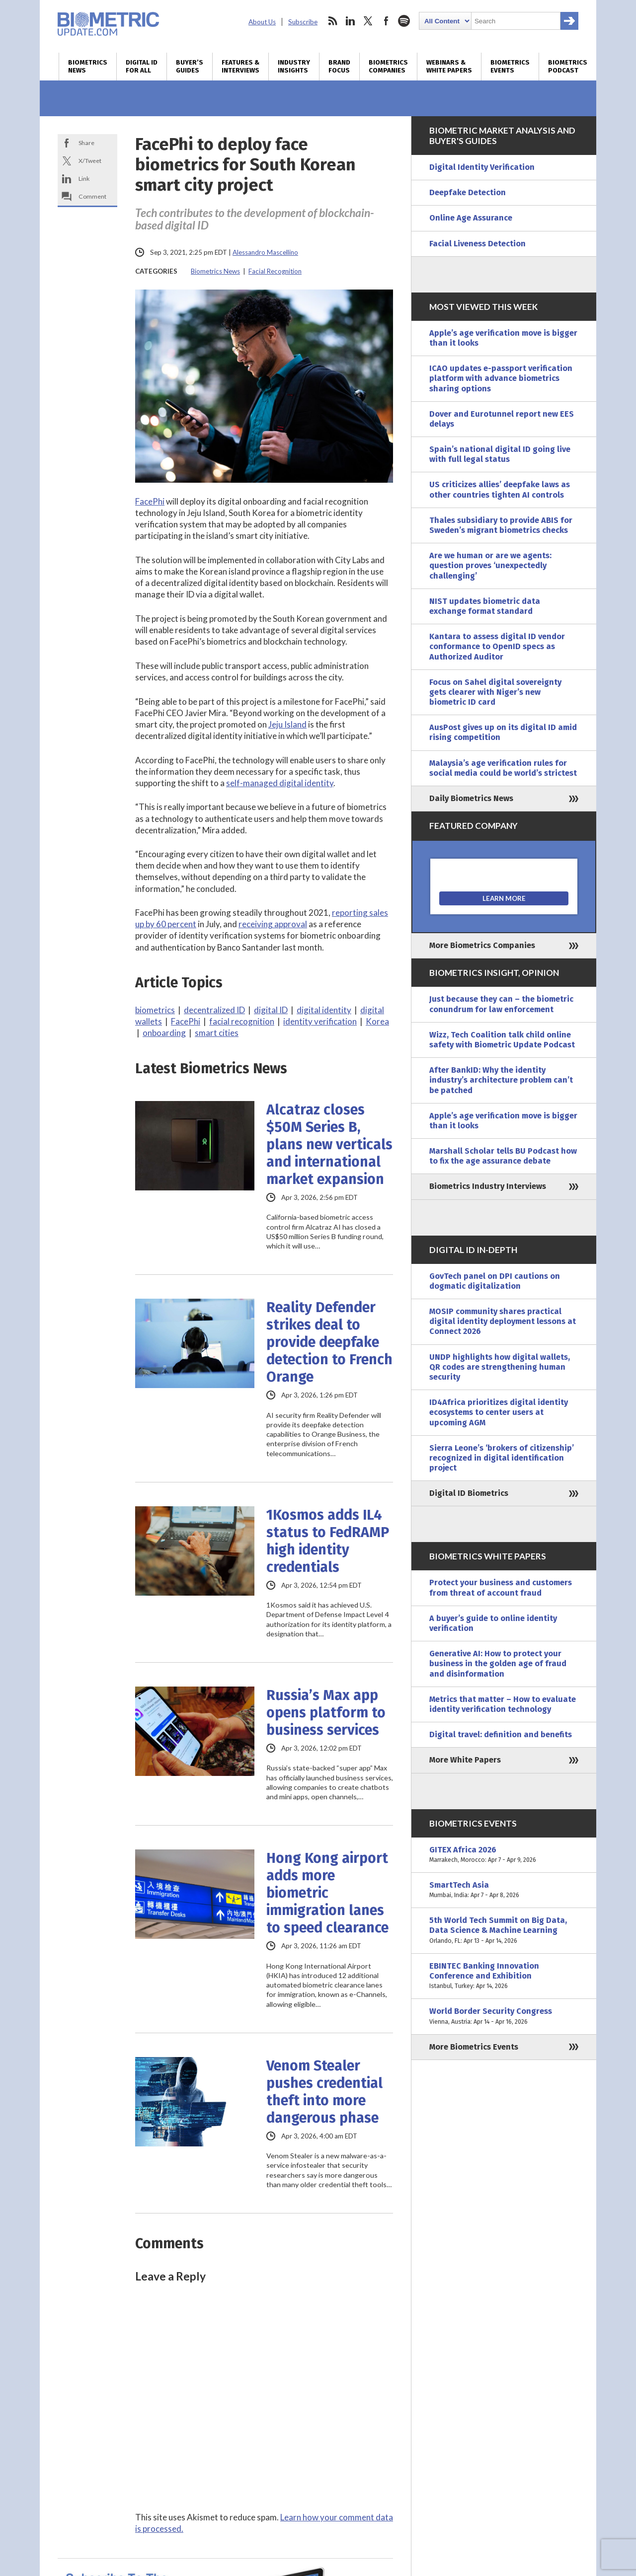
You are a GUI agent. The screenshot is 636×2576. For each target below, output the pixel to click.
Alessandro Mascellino (265, 252)
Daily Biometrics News (471, 798)
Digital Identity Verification (482, 167)
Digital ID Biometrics (468, 1493)
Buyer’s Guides (189, 66)
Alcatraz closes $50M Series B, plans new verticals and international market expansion (329, 1144)
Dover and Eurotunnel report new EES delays (501, 419)
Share (86, 143)
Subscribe (303, 22)
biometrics (155, 1010)
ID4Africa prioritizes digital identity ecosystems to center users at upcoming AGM (498, 1412)
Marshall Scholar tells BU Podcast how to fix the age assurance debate (503, 1156)
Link (84, 178)
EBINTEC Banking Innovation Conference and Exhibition (503, 1976)
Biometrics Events (510, 66)
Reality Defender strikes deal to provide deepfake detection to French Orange (329, 1342)
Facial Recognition (275, 271)
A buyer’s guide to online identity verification (493, 1623)
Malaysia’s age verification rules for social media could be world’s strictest (503, 768)
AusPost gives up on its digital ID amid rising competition (503, 732)
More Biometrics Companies (482, 945)
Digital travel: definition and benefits (500, 1734)
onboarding (164, 1033)
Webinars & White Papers (449, 66)
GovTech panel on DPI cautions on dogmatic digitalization (494, 1281)
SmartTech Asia (503, 1890)
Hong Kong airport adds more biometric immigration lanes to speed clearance (327, 1892)
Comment (92, 196)
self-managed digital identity (279, 783)
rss (332, 21)
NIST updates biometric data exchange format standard (484, 606)
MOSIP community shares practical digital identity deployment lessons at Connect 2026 (502, 1321)
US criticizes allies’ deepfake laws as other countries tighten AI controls (499, 489)
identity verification (320, 1021)
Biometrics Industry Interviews (487, 1186)
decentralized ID (214, 1010)
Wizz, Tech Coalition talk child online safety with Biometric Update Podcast (502, 1039)
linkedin (350, 21)
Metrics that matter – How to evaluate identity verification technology (502, 1704)
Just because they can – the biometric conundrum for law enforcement (501, 1004)
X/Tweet (90, 160)
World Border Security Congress (503, 2016)
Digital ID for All (142, 66)
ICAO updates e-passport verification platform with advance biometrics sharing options (500, 378)
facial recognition (241, 1021)
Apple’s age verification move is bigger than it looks (503, 338)
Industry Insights (294, 66)
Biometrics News (87, 66)
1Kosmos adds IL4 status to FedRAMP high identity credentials (327, 1541)
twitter (368, 21)
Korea (377, 1021)
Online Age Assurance (470, 217)
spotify (404, 21)
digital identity (324, 1010)
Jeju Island (287, 724)
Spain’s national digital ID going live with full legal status (499, 454)
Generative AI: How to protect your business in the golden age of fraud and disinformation (497, 1663)
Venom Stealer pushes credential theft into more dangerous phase (324, 2092)
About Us (262, 22)
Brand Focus (339, 66)
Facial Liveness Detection (477, 243)
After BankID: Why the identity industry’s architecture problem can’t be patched (501, 1080)
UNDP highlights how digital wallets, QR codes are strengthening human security (499, 1367)
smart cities (216, 1033)
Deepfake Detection (467, 192)
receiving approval (272, 924)
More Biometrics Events (473, 2047)
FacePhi (149, 501)
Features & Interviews (240, 66)
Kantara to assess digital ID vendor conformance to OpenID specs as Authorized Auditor (497, 646)
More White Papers (465, 1760)
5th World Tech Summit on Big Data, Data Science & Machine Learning (503, 1930)
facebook (386, 21)
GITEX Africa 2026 (503, 1855)
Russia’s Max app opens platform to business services (326, 1713)
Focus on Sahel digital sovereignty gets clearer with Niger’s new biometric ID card (495, 692)
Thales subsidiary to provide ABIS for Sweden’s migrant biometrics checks (500, 525)
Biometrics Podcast (567, 66)
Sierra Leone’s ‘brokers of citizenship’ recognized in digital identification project (501, 1457)
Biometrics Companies (388, 66)
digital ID (271, 1010)
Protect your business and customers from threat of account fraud (500, 1587)
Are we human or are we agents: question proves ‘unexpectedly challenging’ (490, 565)
